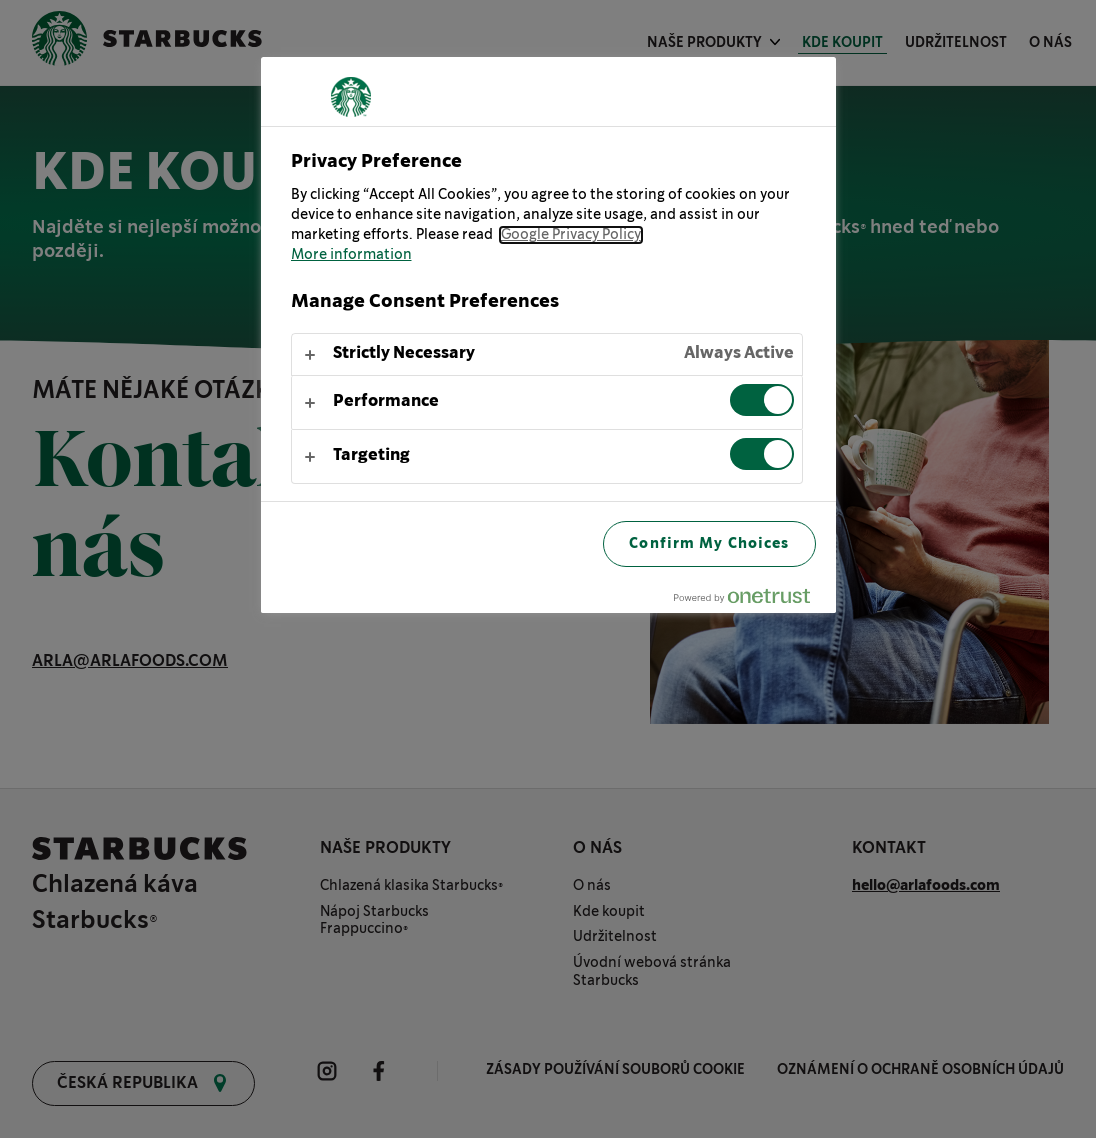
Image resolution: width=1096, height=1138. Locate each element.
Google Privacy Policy (571, 235)
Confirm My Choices (709, 543)
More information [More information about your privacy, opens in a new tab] (351, 255)
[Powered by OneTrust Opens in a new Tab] (750, 600)
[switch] (762, 400)
